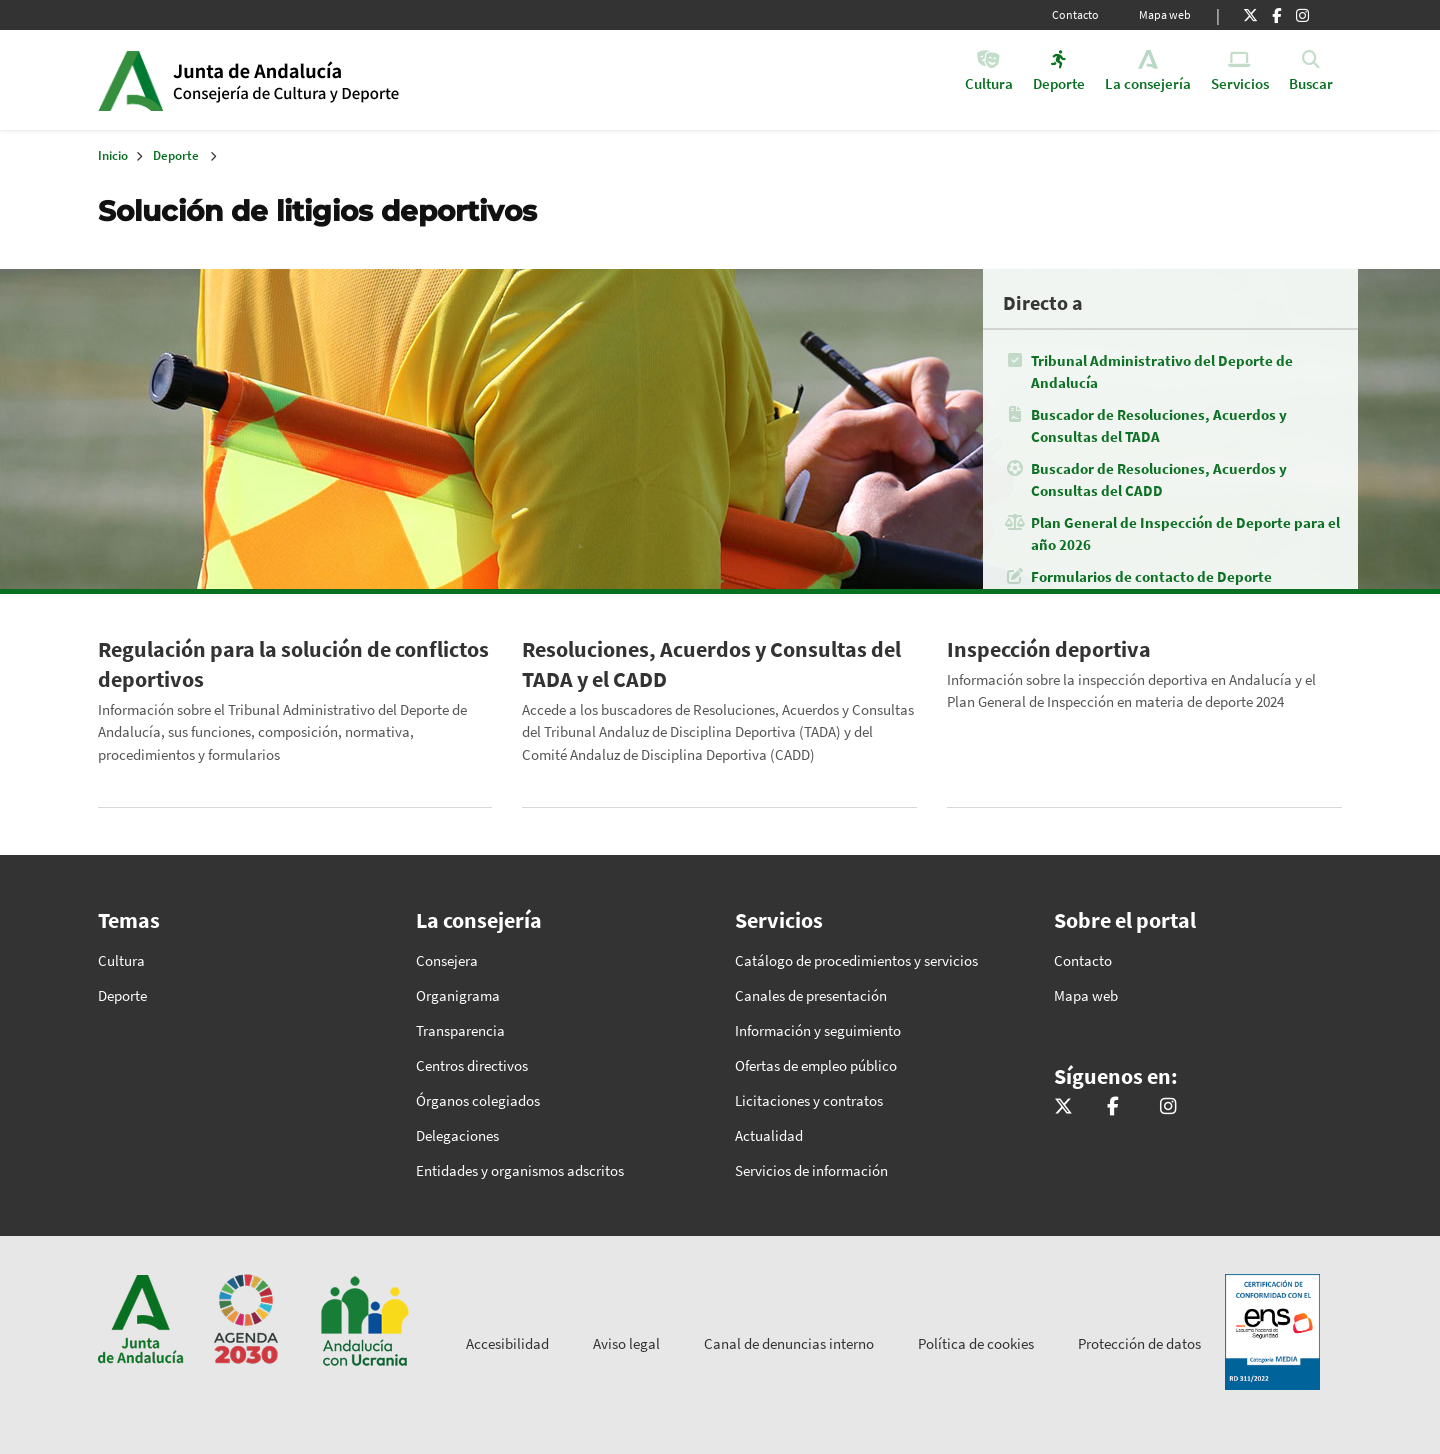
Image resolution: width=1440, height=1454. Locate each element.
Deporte (176, 155)
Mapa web (1165, 14)
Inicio (326, 80)
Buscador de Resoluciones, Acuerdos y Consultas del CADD (1159, 479)
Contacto (1075, 14)
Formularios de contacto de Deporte (1151, 576)
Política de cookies (976, 1343)
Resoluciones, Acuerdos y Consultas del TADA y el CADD (711, 664)
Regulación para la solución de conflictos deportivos (293, 664)
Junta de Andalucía (130, 80)
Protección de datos (1139, 1343)
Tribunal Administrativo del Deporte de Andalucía (1162, 371)
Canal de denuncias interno (789, 1343)
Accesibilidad (507, 1343)
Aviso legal (626, 1343)
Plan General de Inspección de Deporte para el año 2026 (1185, 533)
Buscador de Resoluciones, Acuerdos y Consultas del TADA (1159, 425)
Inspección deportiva (1049, 649)
